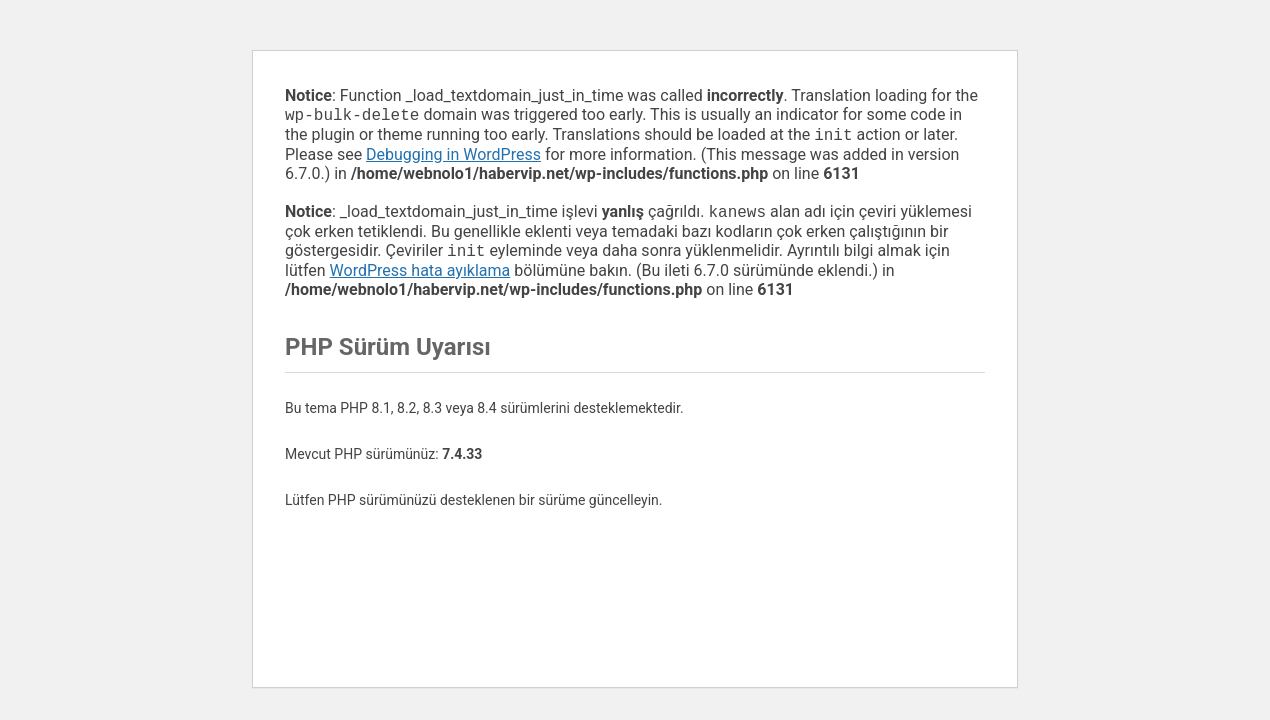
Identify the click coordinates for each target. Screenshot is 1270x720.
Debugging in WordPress (453, 158)
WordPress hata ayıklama (420, 278)
